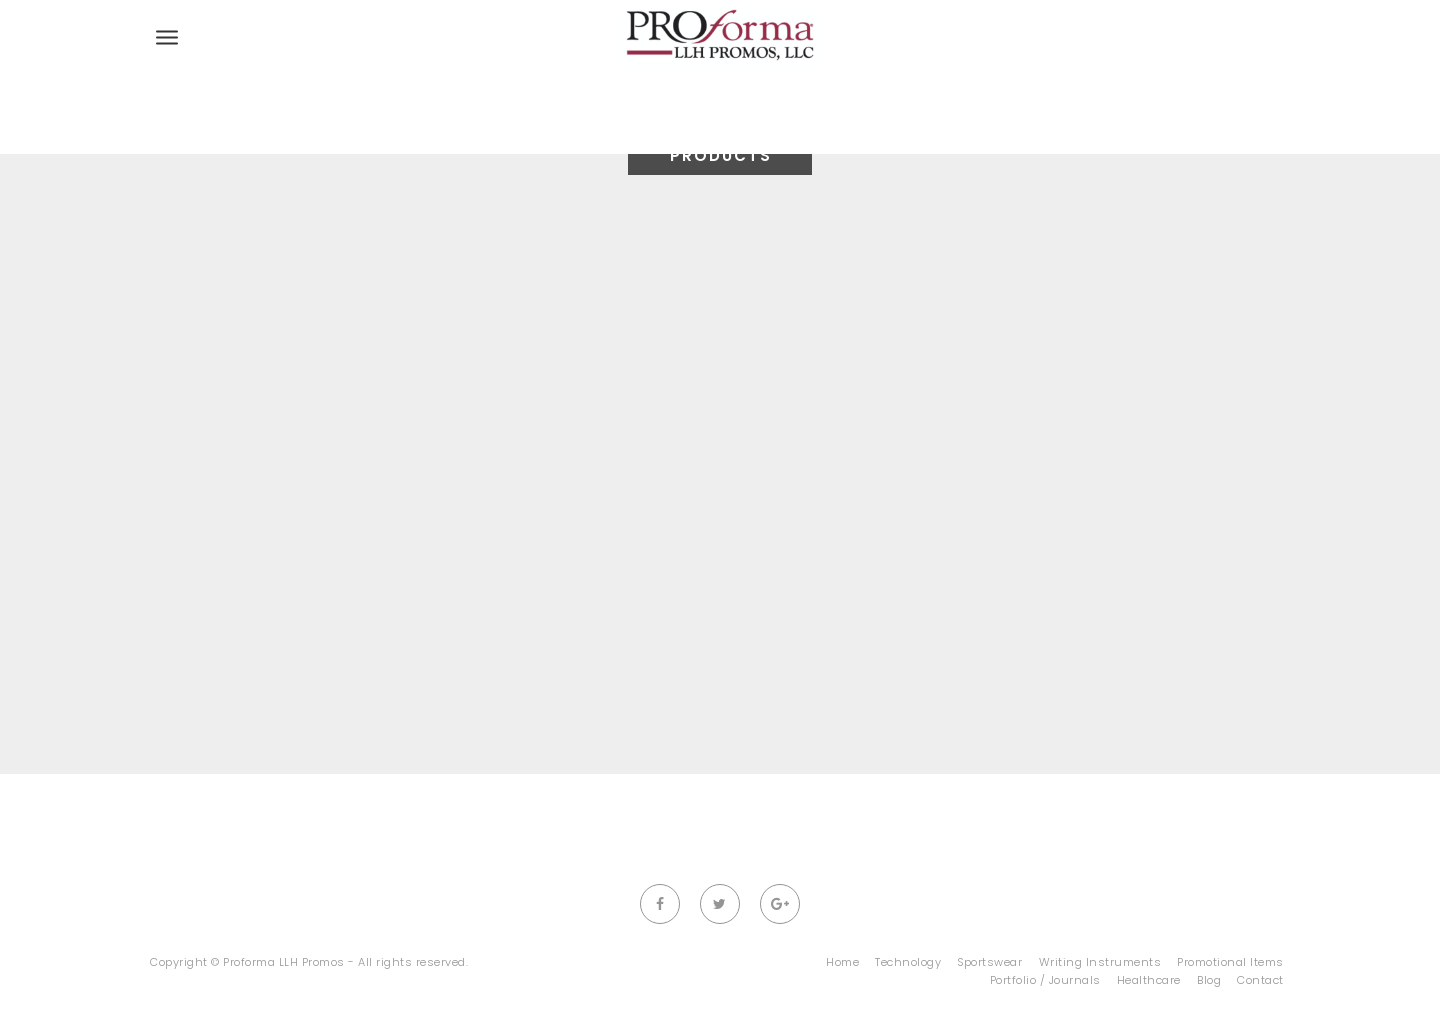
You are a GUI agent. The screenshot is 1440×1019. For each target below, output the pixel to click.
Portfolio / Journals (1045, 980)
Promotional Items (1230, 962)
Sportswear (989, 962)
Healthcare (1149, 980)
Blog (1209, 980)
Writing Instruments (1100, 962)
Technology (908, 962)
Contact (1260, 980)
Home (842, 962)
